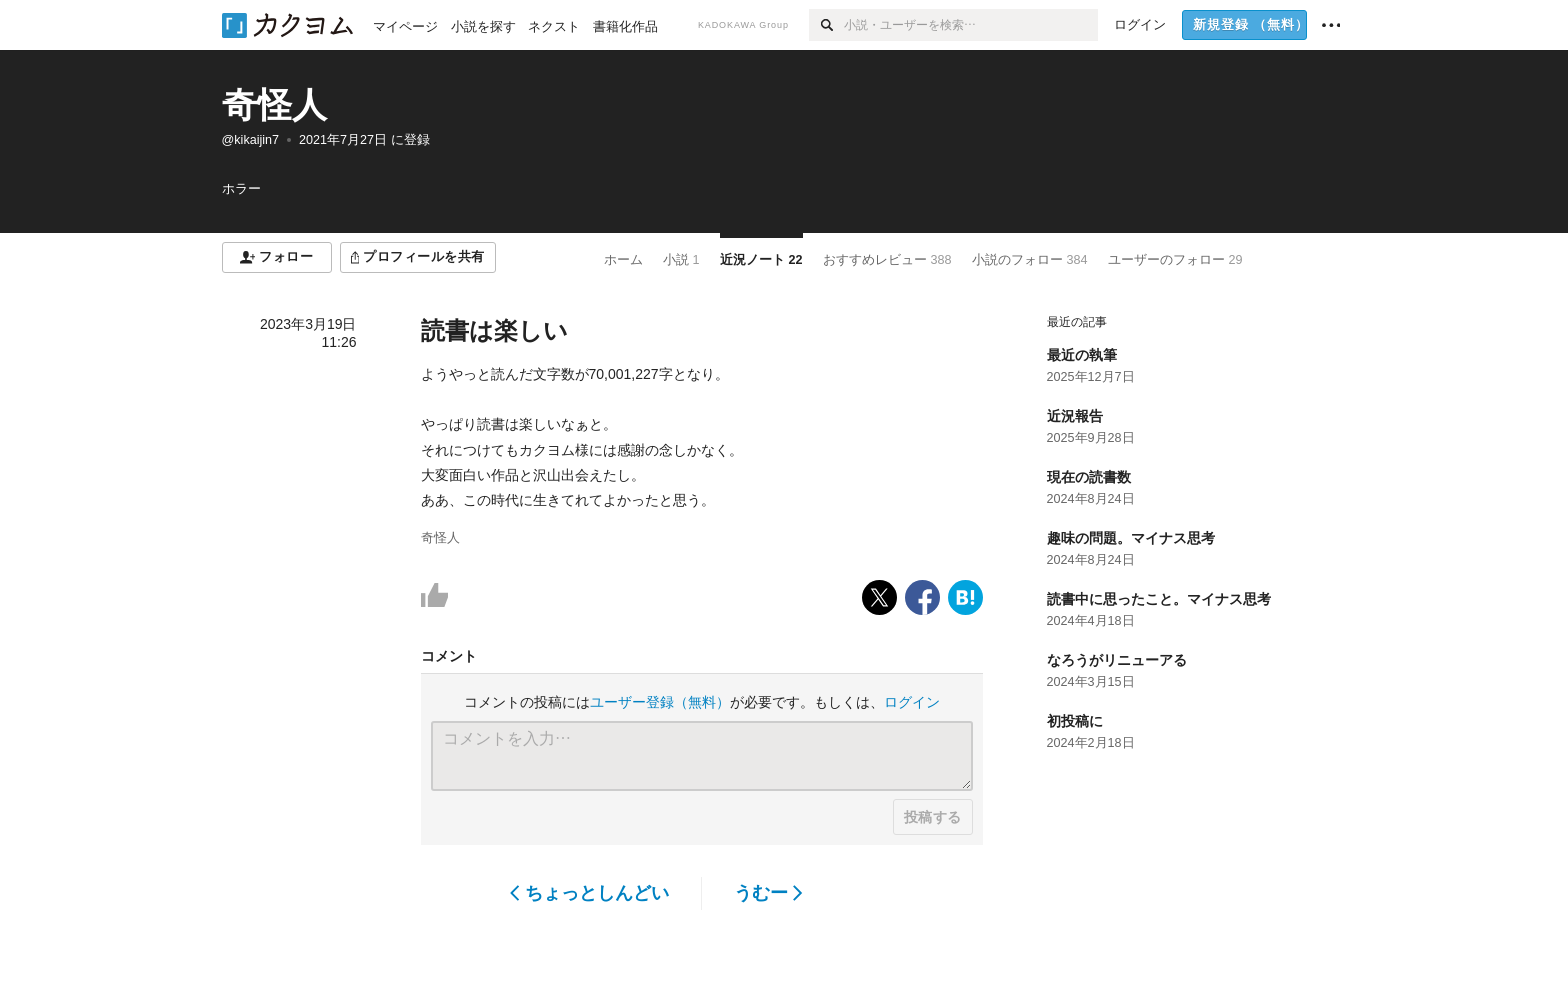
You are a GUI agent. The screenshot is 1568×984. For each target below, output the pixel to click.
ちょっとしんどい (589, 893)
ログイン (912, 702)
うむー (768, 893)
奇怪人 (274, 104)
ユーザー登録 (660, 702)
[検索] (826, 25)
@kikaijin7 (251, 140)
